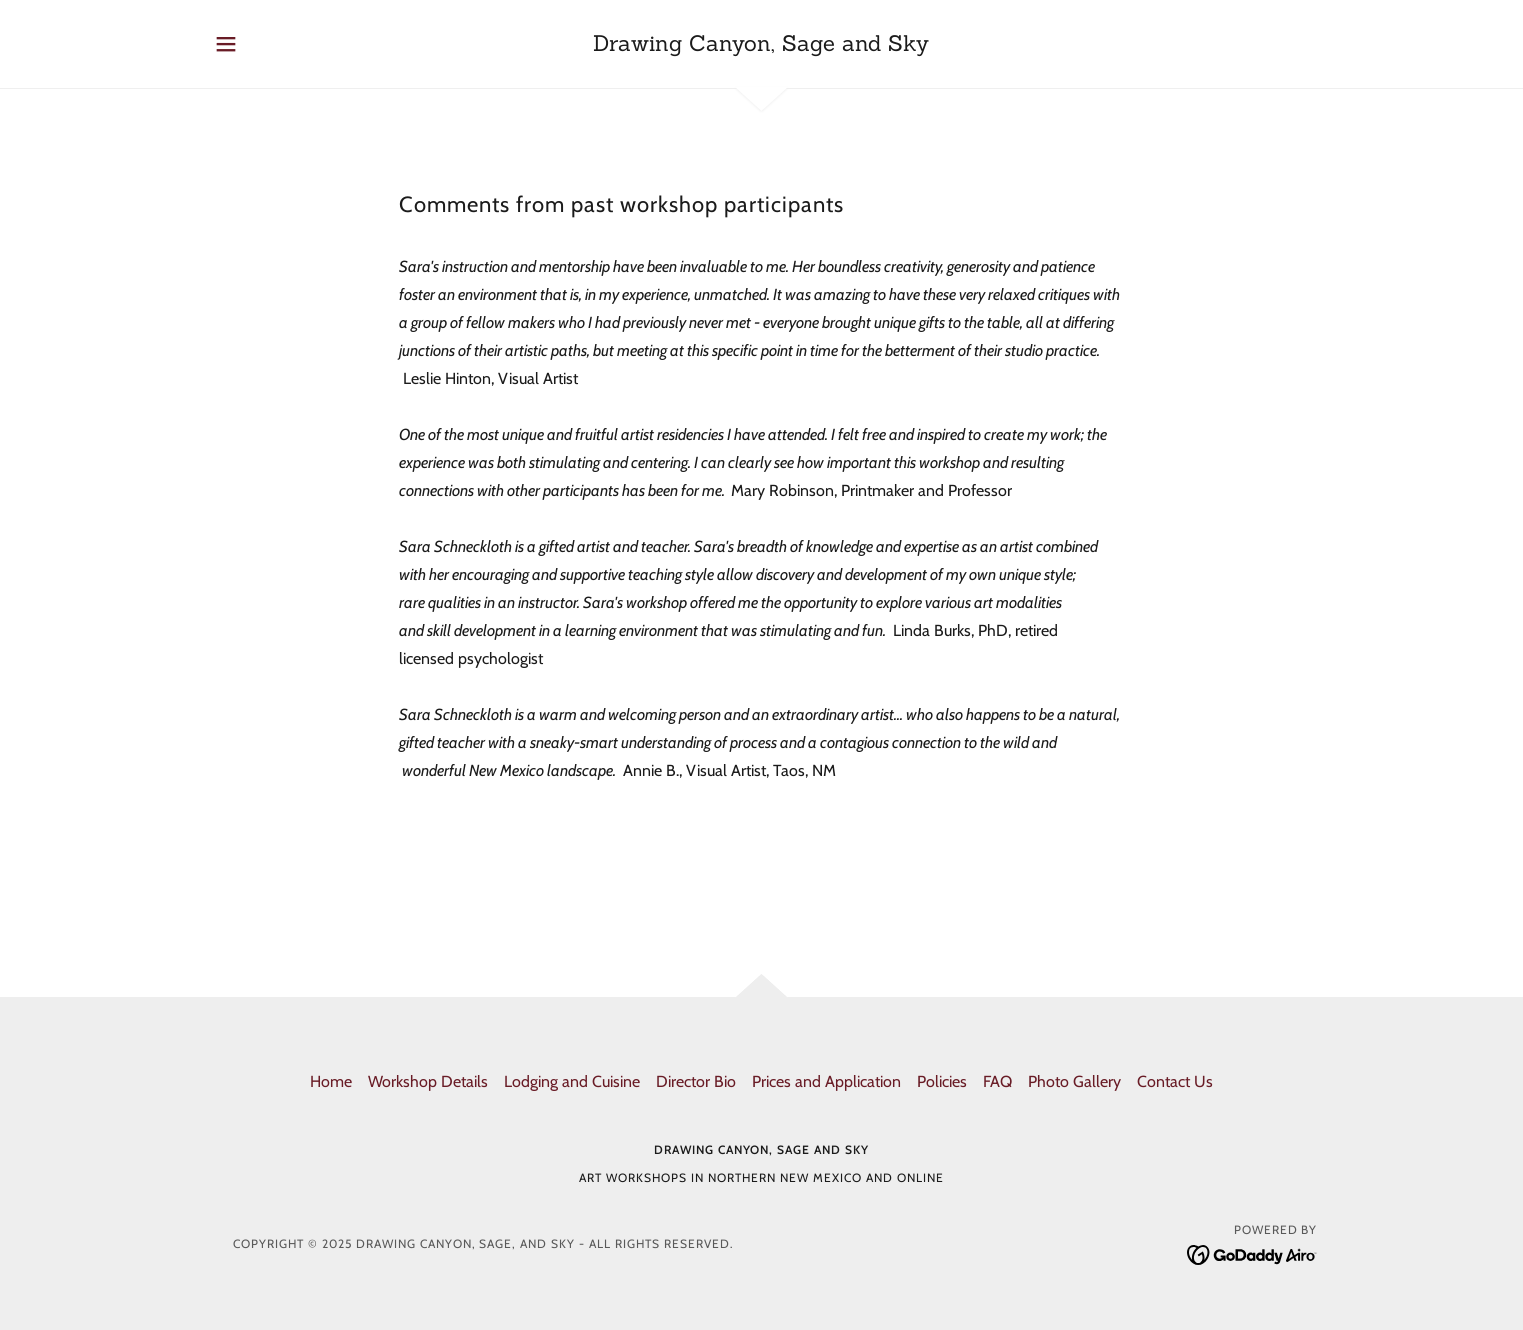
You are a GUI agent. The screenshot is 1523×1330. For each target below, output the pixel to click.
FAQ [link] (997, 1081)
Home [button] (331, 1081)
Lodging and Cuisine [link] (572, 1081)
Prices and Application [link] (826, 1081)
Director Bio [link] (696, 1081)
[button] (226, 44)
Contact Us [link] (1175, 1081)
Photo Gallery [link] (1074, 1081)
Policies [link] (942, 1081)
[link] (761, 45)
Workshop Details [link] (428, 1081)
